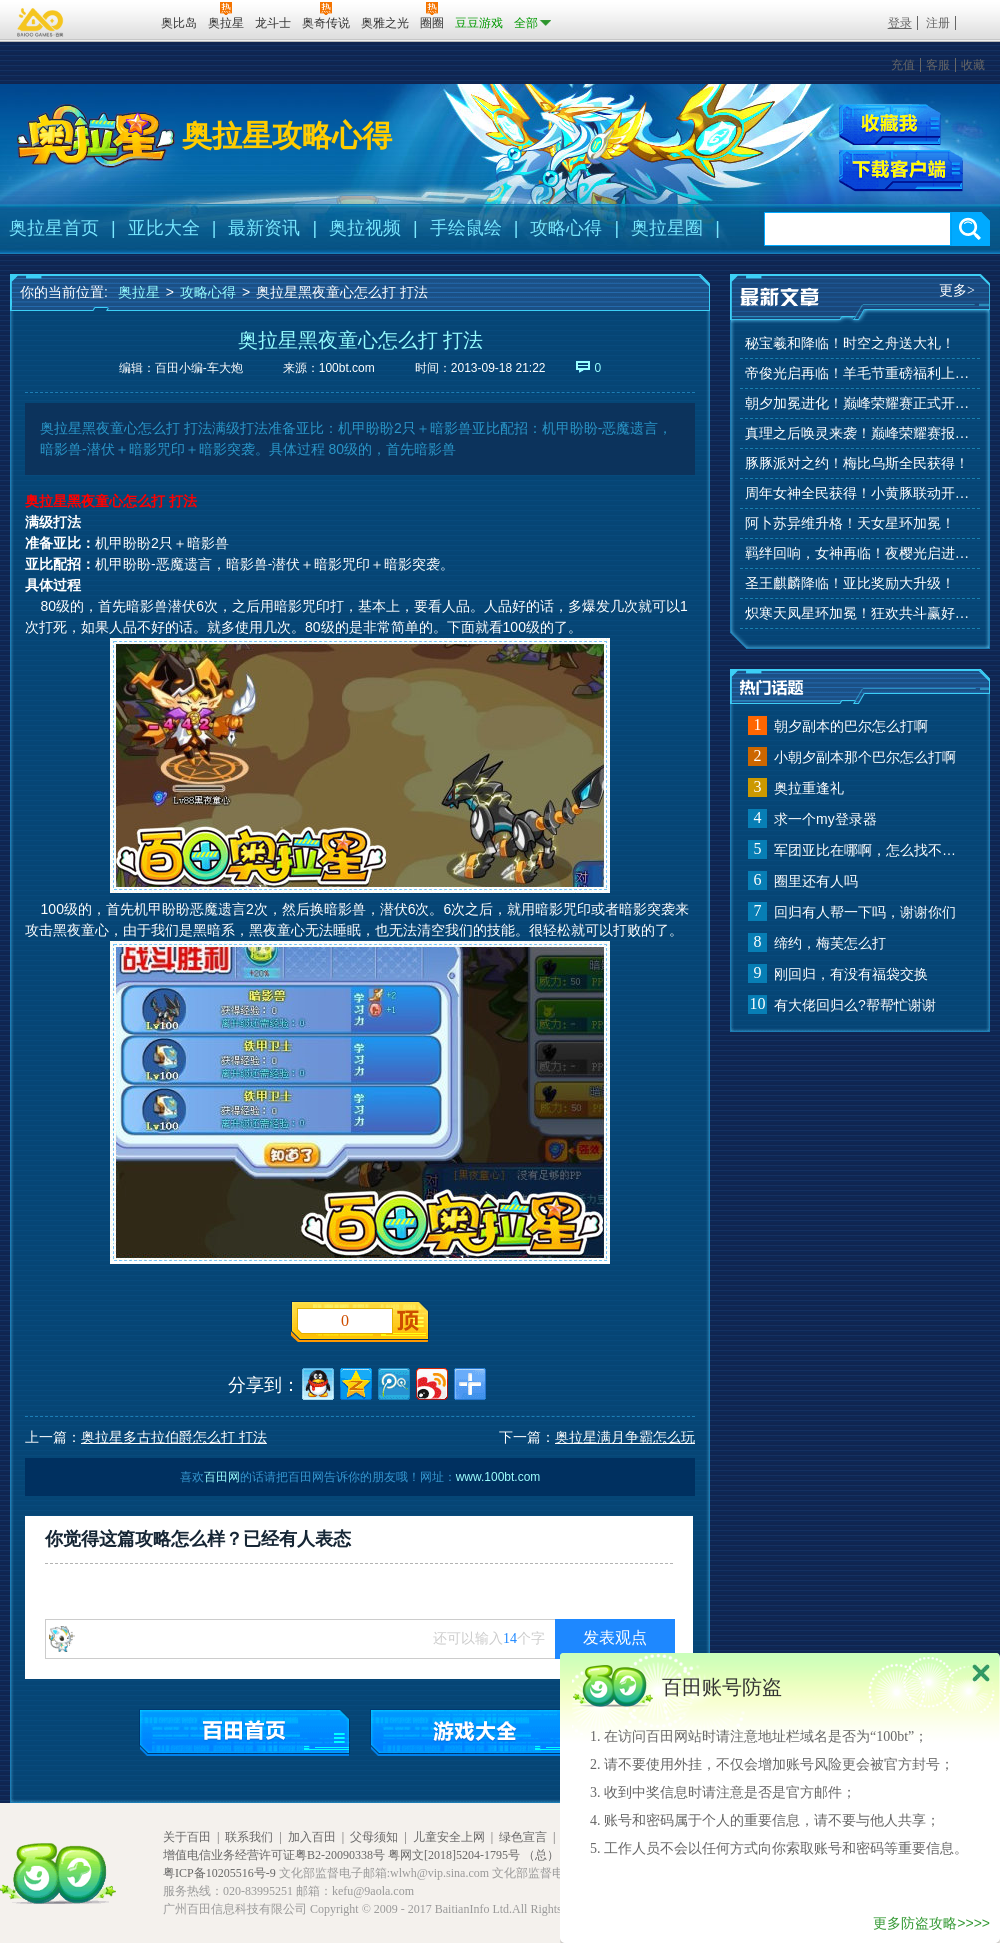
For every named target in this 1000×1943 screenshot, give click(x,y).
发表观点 (615, 1637)
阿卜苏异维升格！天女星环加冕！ (850, 523)
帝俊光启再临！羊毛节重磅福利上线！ (860, 373)
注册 (938, 23)
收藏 (973, 65)
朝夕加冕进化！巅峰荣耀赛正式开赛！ (860, 403)
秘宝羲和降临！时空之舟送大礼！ (850, 343)
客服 (938, 65)
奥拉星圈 (667, 228)
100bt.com (347, 368)
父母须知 (374, 1837)
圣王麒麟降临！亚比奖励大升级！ (850, 583)
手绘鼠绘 (466, 228)
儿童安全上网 (449, 1837)
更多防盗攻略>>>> (931, 1923)
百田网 (116, 21)
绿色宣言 (523, 1837)
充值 (903, 65)
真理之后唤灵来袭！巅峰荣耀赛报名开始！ (860, 433)
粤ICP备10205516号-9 (219, 1873)
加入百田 (312, 1837)
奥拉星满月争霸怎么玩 (625, 1437)
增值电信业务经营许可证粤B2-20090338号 (274, 1855)
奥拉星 (139, 292)
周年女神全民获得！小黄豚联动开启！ (860, 493)
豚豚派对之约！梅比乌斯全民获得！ (857, 463)
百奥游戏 (41, 22)
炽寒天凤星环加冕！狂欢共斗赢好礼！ (860, 613)
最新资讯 (264, 228)
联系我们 (249, 1837)
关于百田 (187, 1837)
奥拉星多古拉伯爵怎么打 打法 (174, 1437)
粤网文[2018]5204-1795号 (454, 1855)
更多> (957, 290)
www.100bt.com (498, 1477)
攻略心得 (566, 228)
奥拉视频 (365, 228)
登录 (900, 23)
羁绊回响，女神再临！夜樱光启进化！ (860, 553)
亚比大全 (164, 228)
